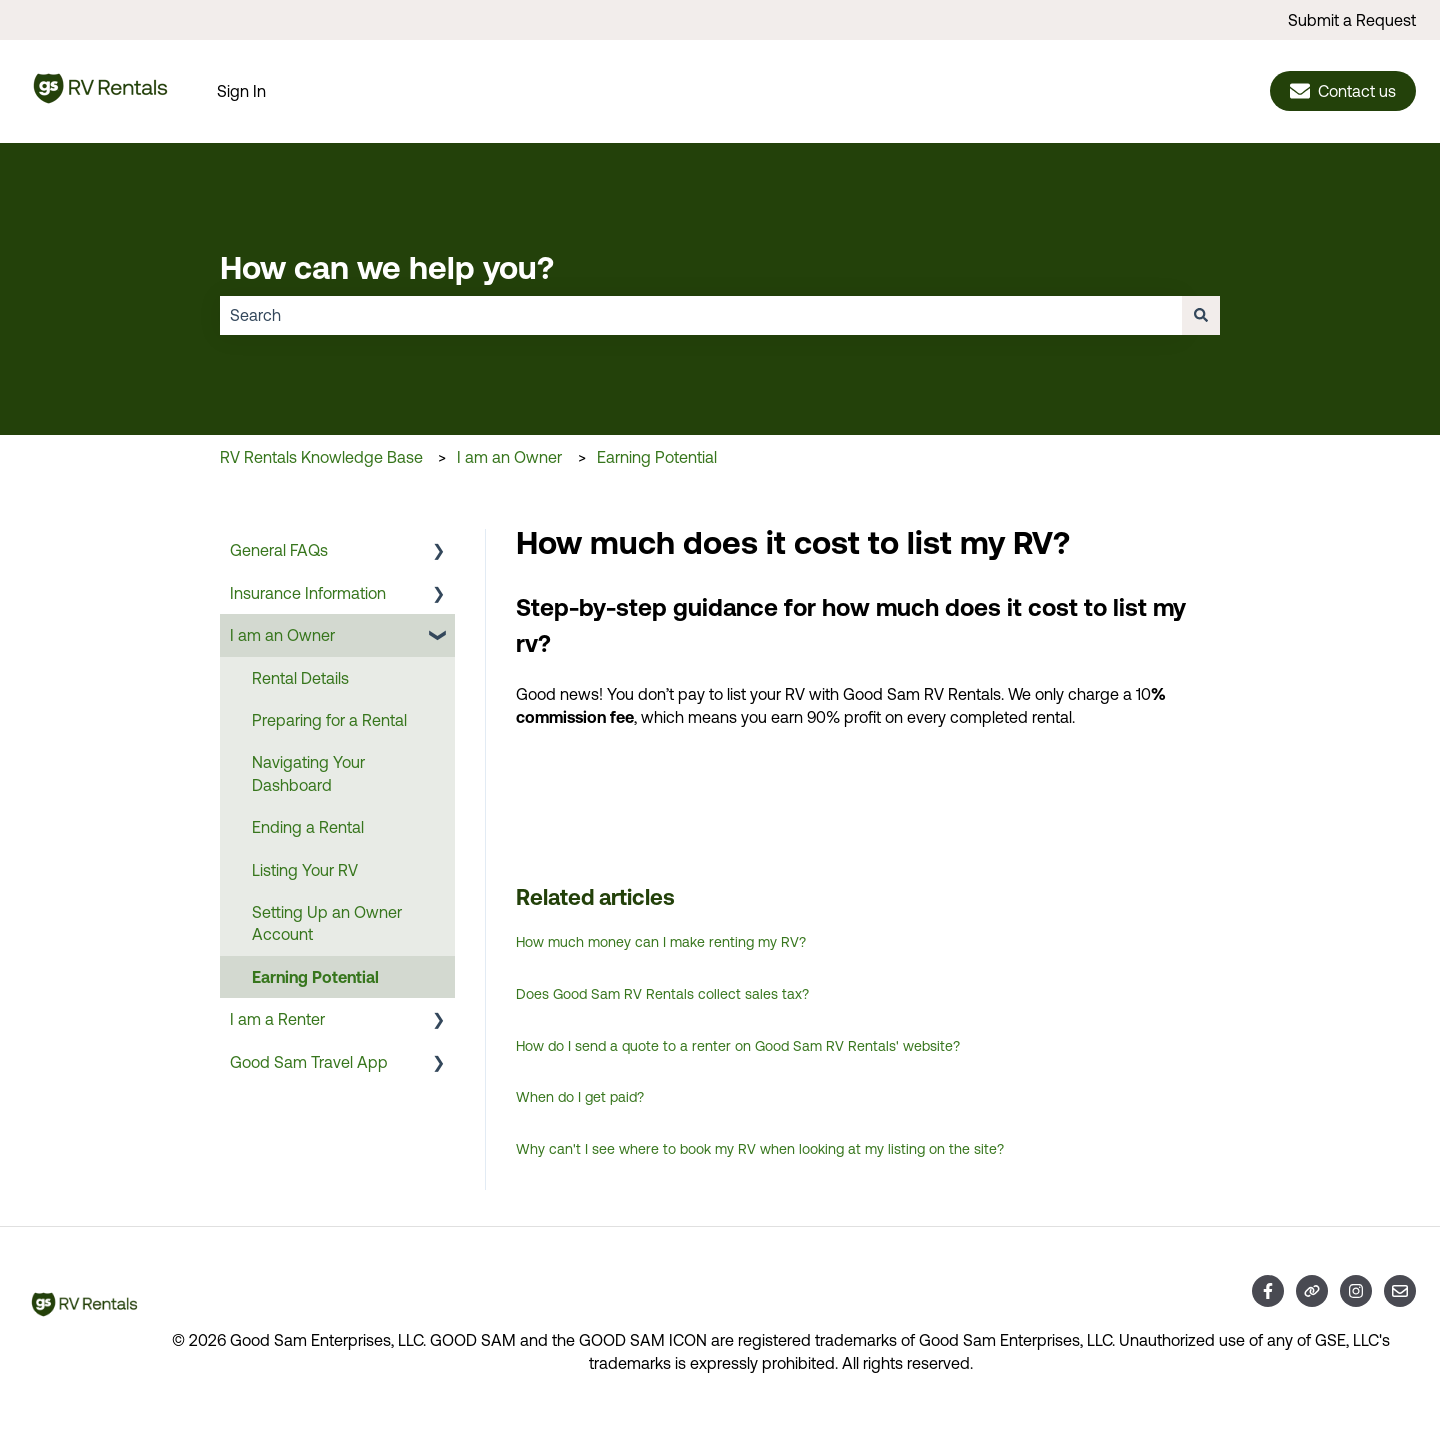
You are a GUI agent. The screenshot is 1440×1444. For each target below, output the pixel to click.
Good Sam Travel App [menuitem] (309, 1062)
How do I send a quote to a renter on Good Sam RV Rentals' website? (738, 1046)
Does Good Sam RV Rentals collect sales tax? (662, 994)
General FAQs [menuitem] (279, 550)
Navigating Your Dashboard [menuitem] (308, 773)
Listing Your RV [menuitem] (305, 870)
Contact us (1343, 91)
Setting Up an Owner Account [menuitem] (327, 923)
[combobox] (701, 315)
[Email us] (1400, 1291)
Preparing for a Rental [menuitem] (329, 720)
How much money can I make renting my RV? (661, 942)
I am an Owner (509, 457)
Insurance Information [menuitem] (308, 593)
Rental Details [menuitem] (300, 678)
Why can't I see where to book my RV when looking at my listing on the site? (760, 1149)
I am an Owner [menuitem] (282, 635)
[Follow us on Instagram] (1356, 1291)
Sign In (241, 91)
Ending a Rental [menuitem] (308, 827)
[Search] (1201, 315)
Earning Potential (657, 457)
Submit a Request (1352, 20)
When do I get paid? (580, 1097)
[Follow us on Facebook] (1268, 1291)
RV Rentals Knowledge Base (321, 457)
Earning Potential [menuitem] (315, 977)
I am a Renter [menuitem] (277, 1019)
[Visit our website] (1312, 1291)
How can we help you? (387, 267)
